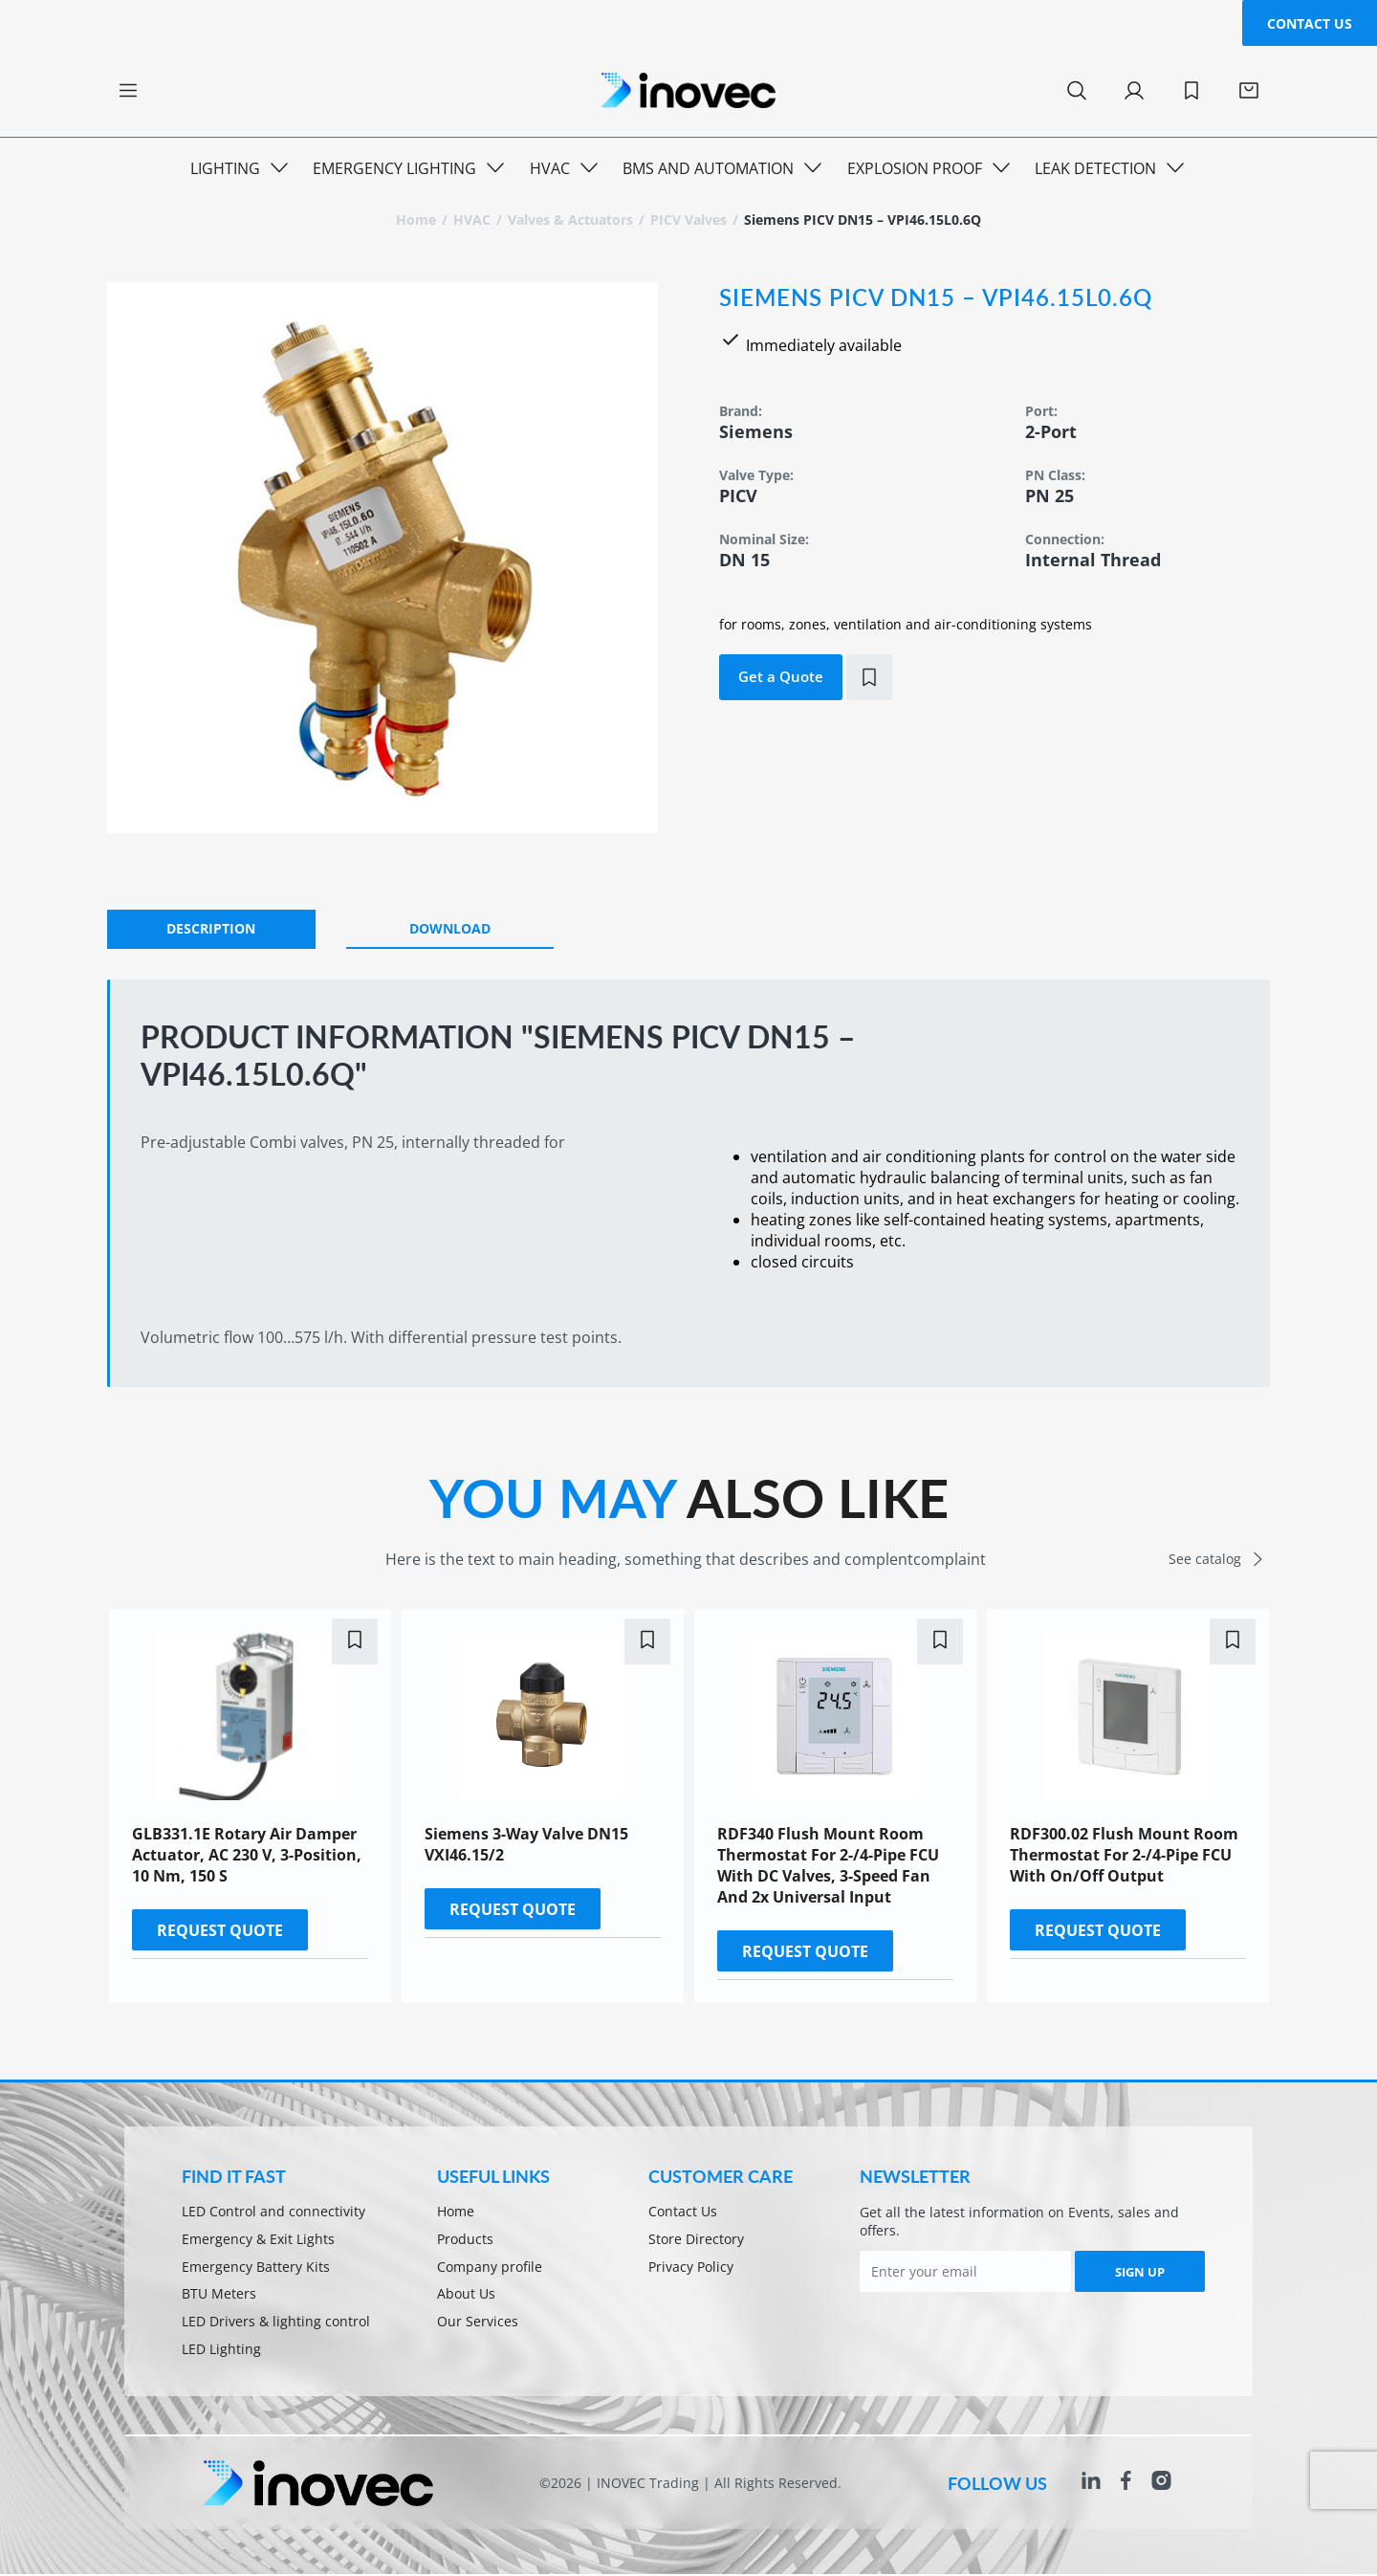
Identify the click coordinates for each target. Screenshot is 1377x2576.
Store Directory (696, 2240)
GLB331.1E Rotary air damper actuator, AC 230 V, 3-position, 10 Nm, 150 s (246, 1854)
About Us (466, 2295)
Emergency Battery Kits (256, 2267)
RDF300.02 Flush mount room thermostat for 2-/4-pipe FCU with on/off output (1124, 1854)
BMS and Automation (708, 168)
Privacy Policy (690, 2267)
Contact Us (1309, 23)
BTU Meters (219, 2295)
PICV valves (688, 219)
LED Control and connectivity (273, 2212)
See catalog (1220, 1559)
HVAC (550, 168)
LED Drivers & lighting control (276, 2323)
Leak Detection (1095, 168)
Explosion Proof (914, 168)
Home (416, 219)
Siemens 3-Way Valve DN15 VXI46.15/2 (526, 1844)
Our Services (477, 2323)
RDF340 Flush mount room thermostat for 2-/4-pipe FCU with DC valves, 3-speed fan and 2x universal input (828, 1865)
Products (465, 2240)
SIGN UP (1140, 2271)
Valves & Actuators (570, 219)
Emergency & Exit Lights (258, 2240)
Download (450, 928)
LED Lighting (221, 2351)
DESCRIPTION (210, 928)
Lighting (225, 168)
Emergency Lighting (394, 168)
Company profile (489, 2267)
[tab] (211, 929)
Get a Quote (780, 676)
